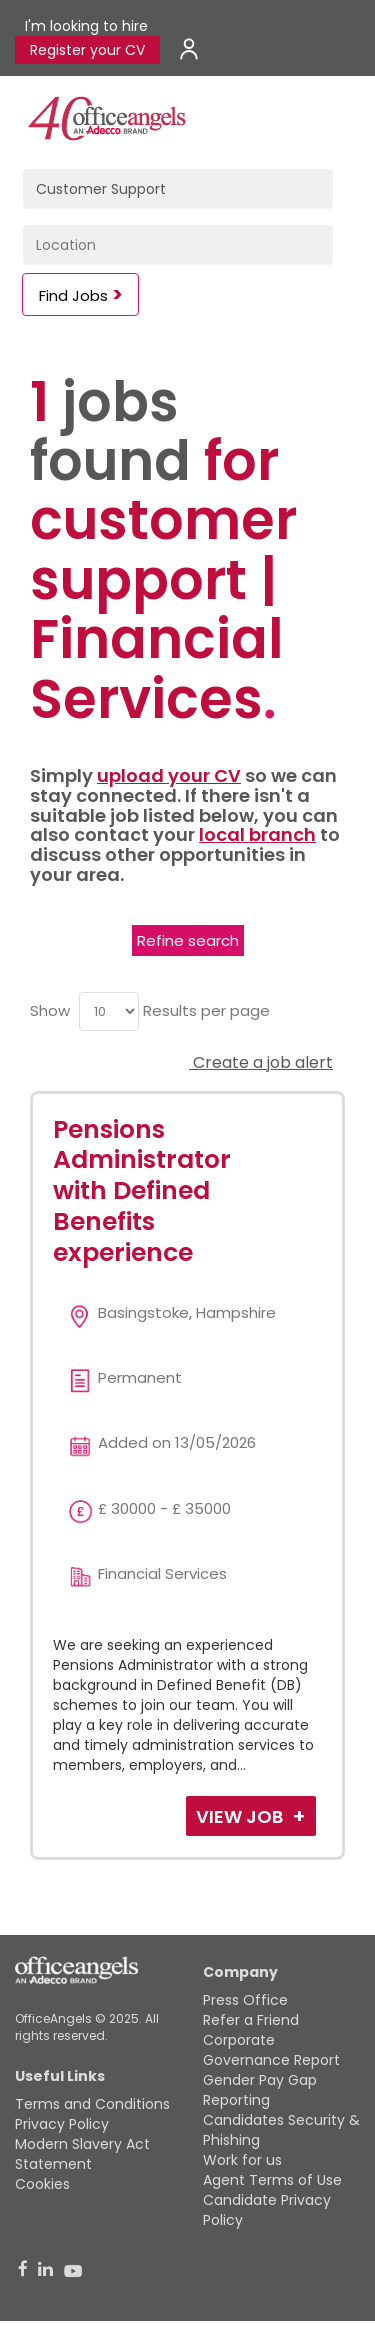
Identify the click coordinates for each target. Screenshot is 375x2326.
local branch (257, 834)
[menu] (109, 1011)
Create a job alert (261, 1062)
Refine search (188, 940)
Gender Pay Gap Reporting (260, 2090)
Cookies (42, 2184)
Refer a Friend (251, 2020)
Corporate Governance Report (271, 2050)
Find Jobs (73, 295)
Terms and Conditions (92, 2104)
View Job (241, 1816)
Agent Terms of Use (272, 2180)
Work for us (242, 2160)
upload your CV (169, 775)
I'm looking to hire (86, 26)
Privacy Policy (62, 2124)
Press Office (245, 2000)
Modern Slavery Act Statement (82, 2154)
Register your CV (87, 50)
